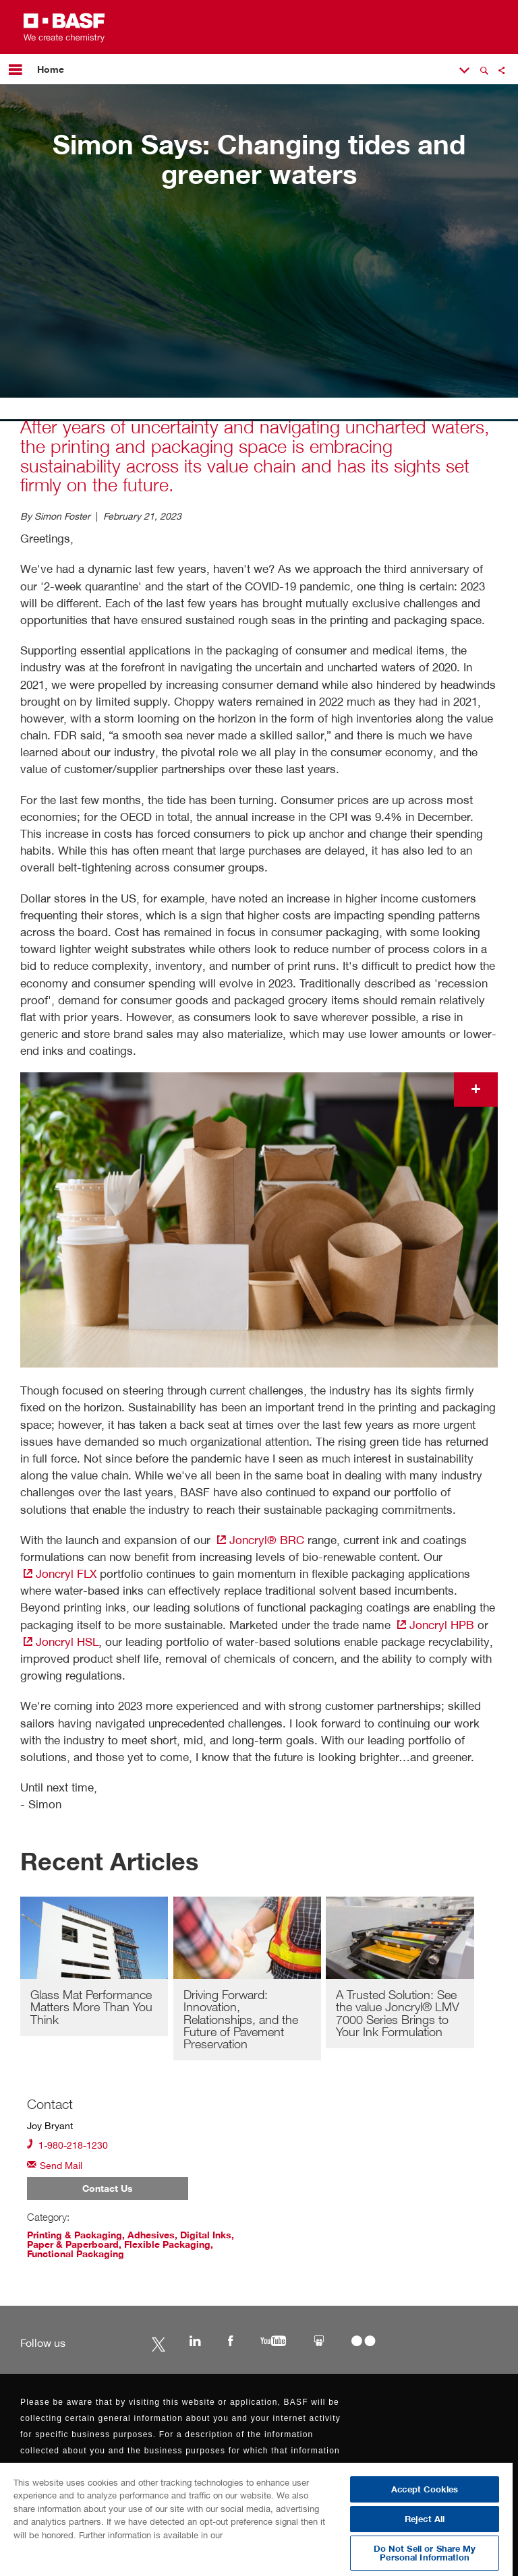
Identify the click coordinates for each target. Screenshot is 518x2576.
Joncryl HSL (59, 1641)
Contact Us (107, 2188)
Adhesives (151, 2235)
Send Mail (54, 2164)
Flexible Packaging (167, 2244)
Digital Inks (205, 2235)
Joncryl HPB (434, 1625)
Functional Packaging (75, 2254)
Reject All (424, 2519)
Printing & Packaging (74, 2235)
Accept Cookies (424, 2489)
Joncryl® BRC (259, 1540)
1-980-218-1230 (67, 2144)
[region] (256, 2518)
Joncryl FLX (58, 1573)
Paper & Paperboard (73, 2244)
